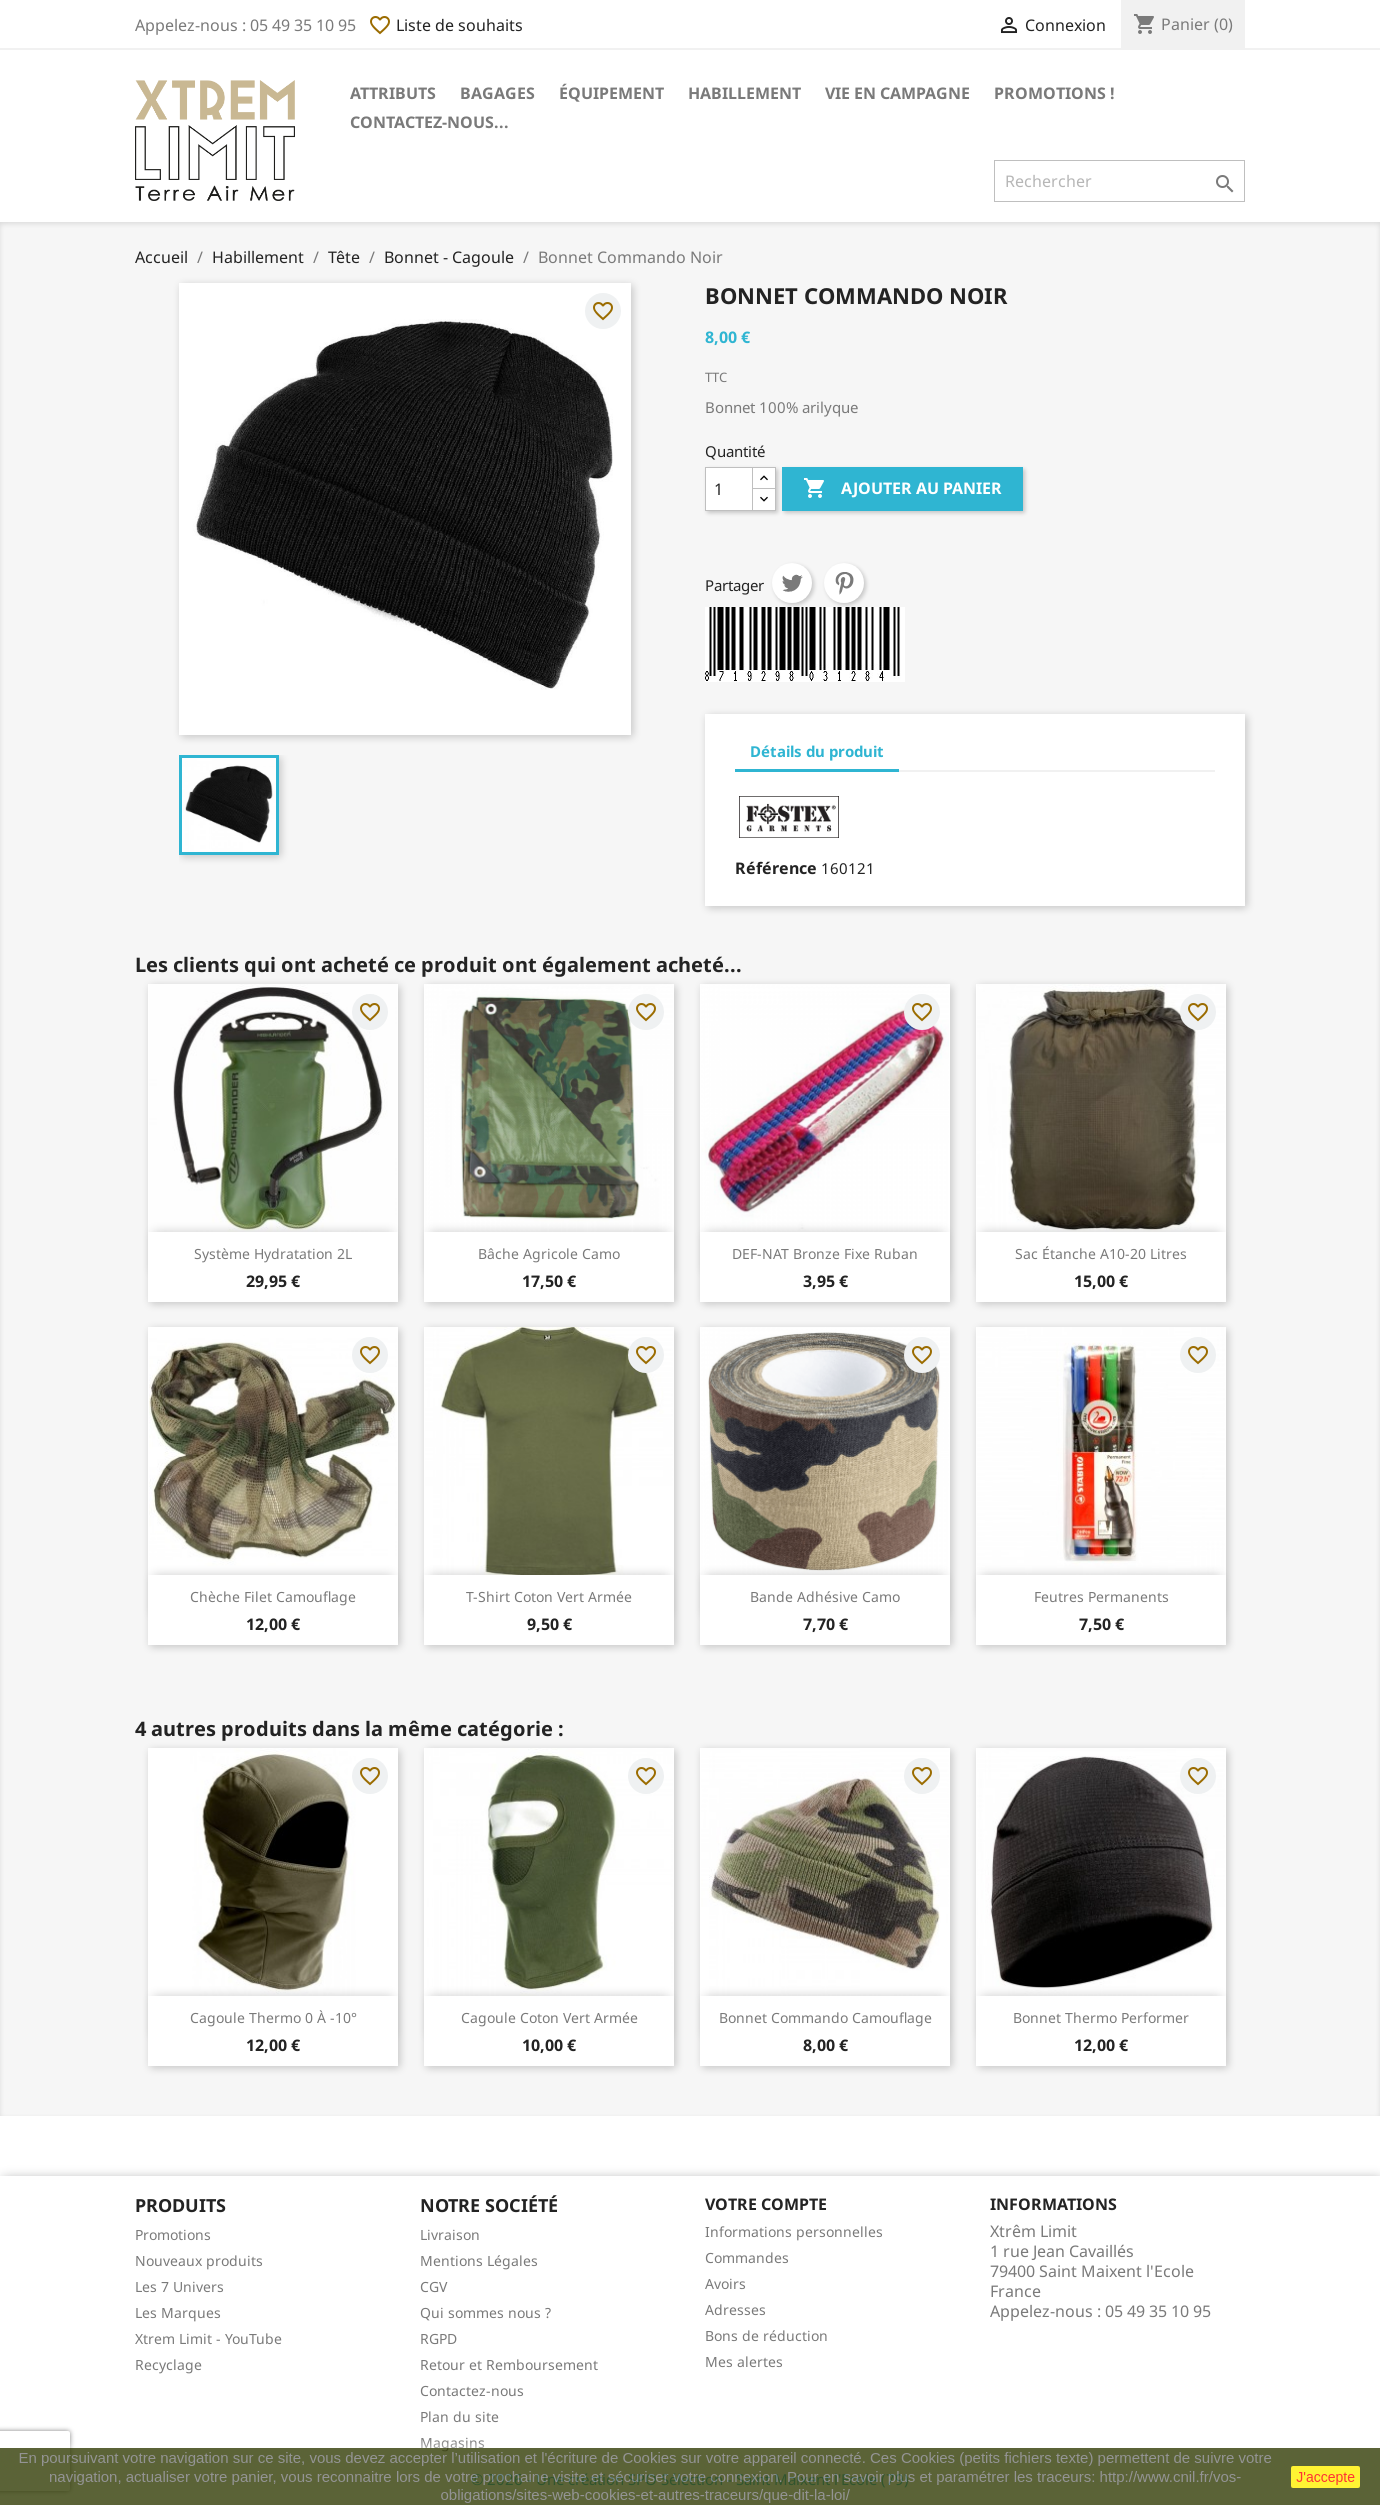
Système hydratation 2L (273, 1253)
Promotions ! (1054, 93)
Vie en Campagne (897, 93)
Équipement (611, 93)
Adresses (735, 2309)
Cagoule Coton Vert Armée (549, 2017)
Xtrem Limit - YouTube (208, 2338)
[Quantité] (729, 489)
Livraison (450, 2234)
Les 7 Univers (179, 2286)
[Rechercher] (1119, 181)
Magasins (452, 2442)
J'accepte (1325, 2477)
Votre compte (766, 2204)
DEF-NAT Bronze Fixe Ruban (825, 1253)
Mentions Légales (479, 2260)
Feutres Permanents (1101, 1596)
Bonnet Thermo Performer (1101, 2017)
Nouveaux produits (199, 2260)
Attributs (393, 93)
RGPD (438, 2338)
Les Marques (178, 2312)
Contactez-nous (472, 2390)
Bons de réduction (766, 2335)
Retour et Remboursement (509, 2364)
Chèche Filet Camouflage (273, 1596)
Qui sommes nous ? (485, 2312)
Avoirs (725, 2283)
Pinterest (844, 583)
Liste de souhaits (445, 25)
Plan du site (459, 2416)
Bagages (497, 93)
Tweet (792, 583)
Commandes (747, 2257)
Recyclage (168, 2364)
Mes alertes (744, 2361)
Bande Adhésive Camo (825, 1596)
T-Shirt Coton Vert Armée (549, 1596)
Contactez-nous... (429, 122)
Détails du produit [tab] (817, 751)
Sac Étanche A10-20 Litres (1101, 1253)
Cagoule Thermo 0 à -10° (273, 2017)
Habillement (744, 93)
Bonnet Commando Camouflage (825, 2017)
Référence (776, 868)
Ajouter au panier (902, 489)
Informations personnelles (794, 2231)
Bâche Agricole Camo (549, 1253)
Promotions (173, 2234)
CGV (433, 2286)
